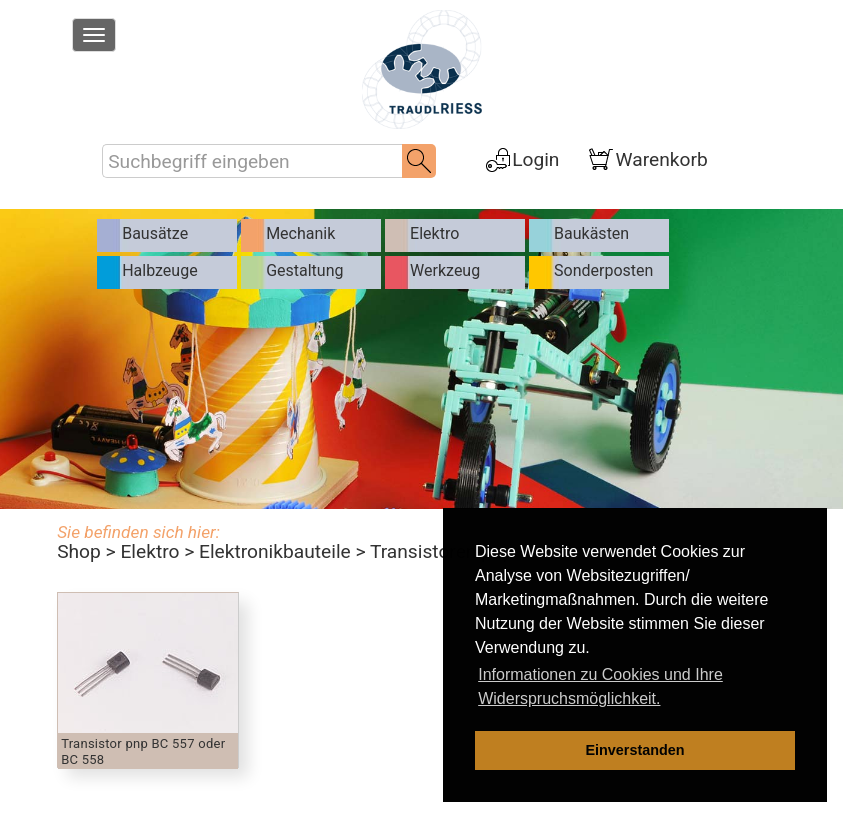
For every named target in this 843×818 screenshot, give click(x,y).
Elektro (149, 551)
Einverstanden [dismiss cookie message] (634, 750)
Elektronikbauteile (275, 551)
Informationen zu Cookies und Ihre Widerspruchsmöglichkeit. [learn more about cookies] (600, 686)
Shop (79, 551)
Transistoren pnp (441, 551)
